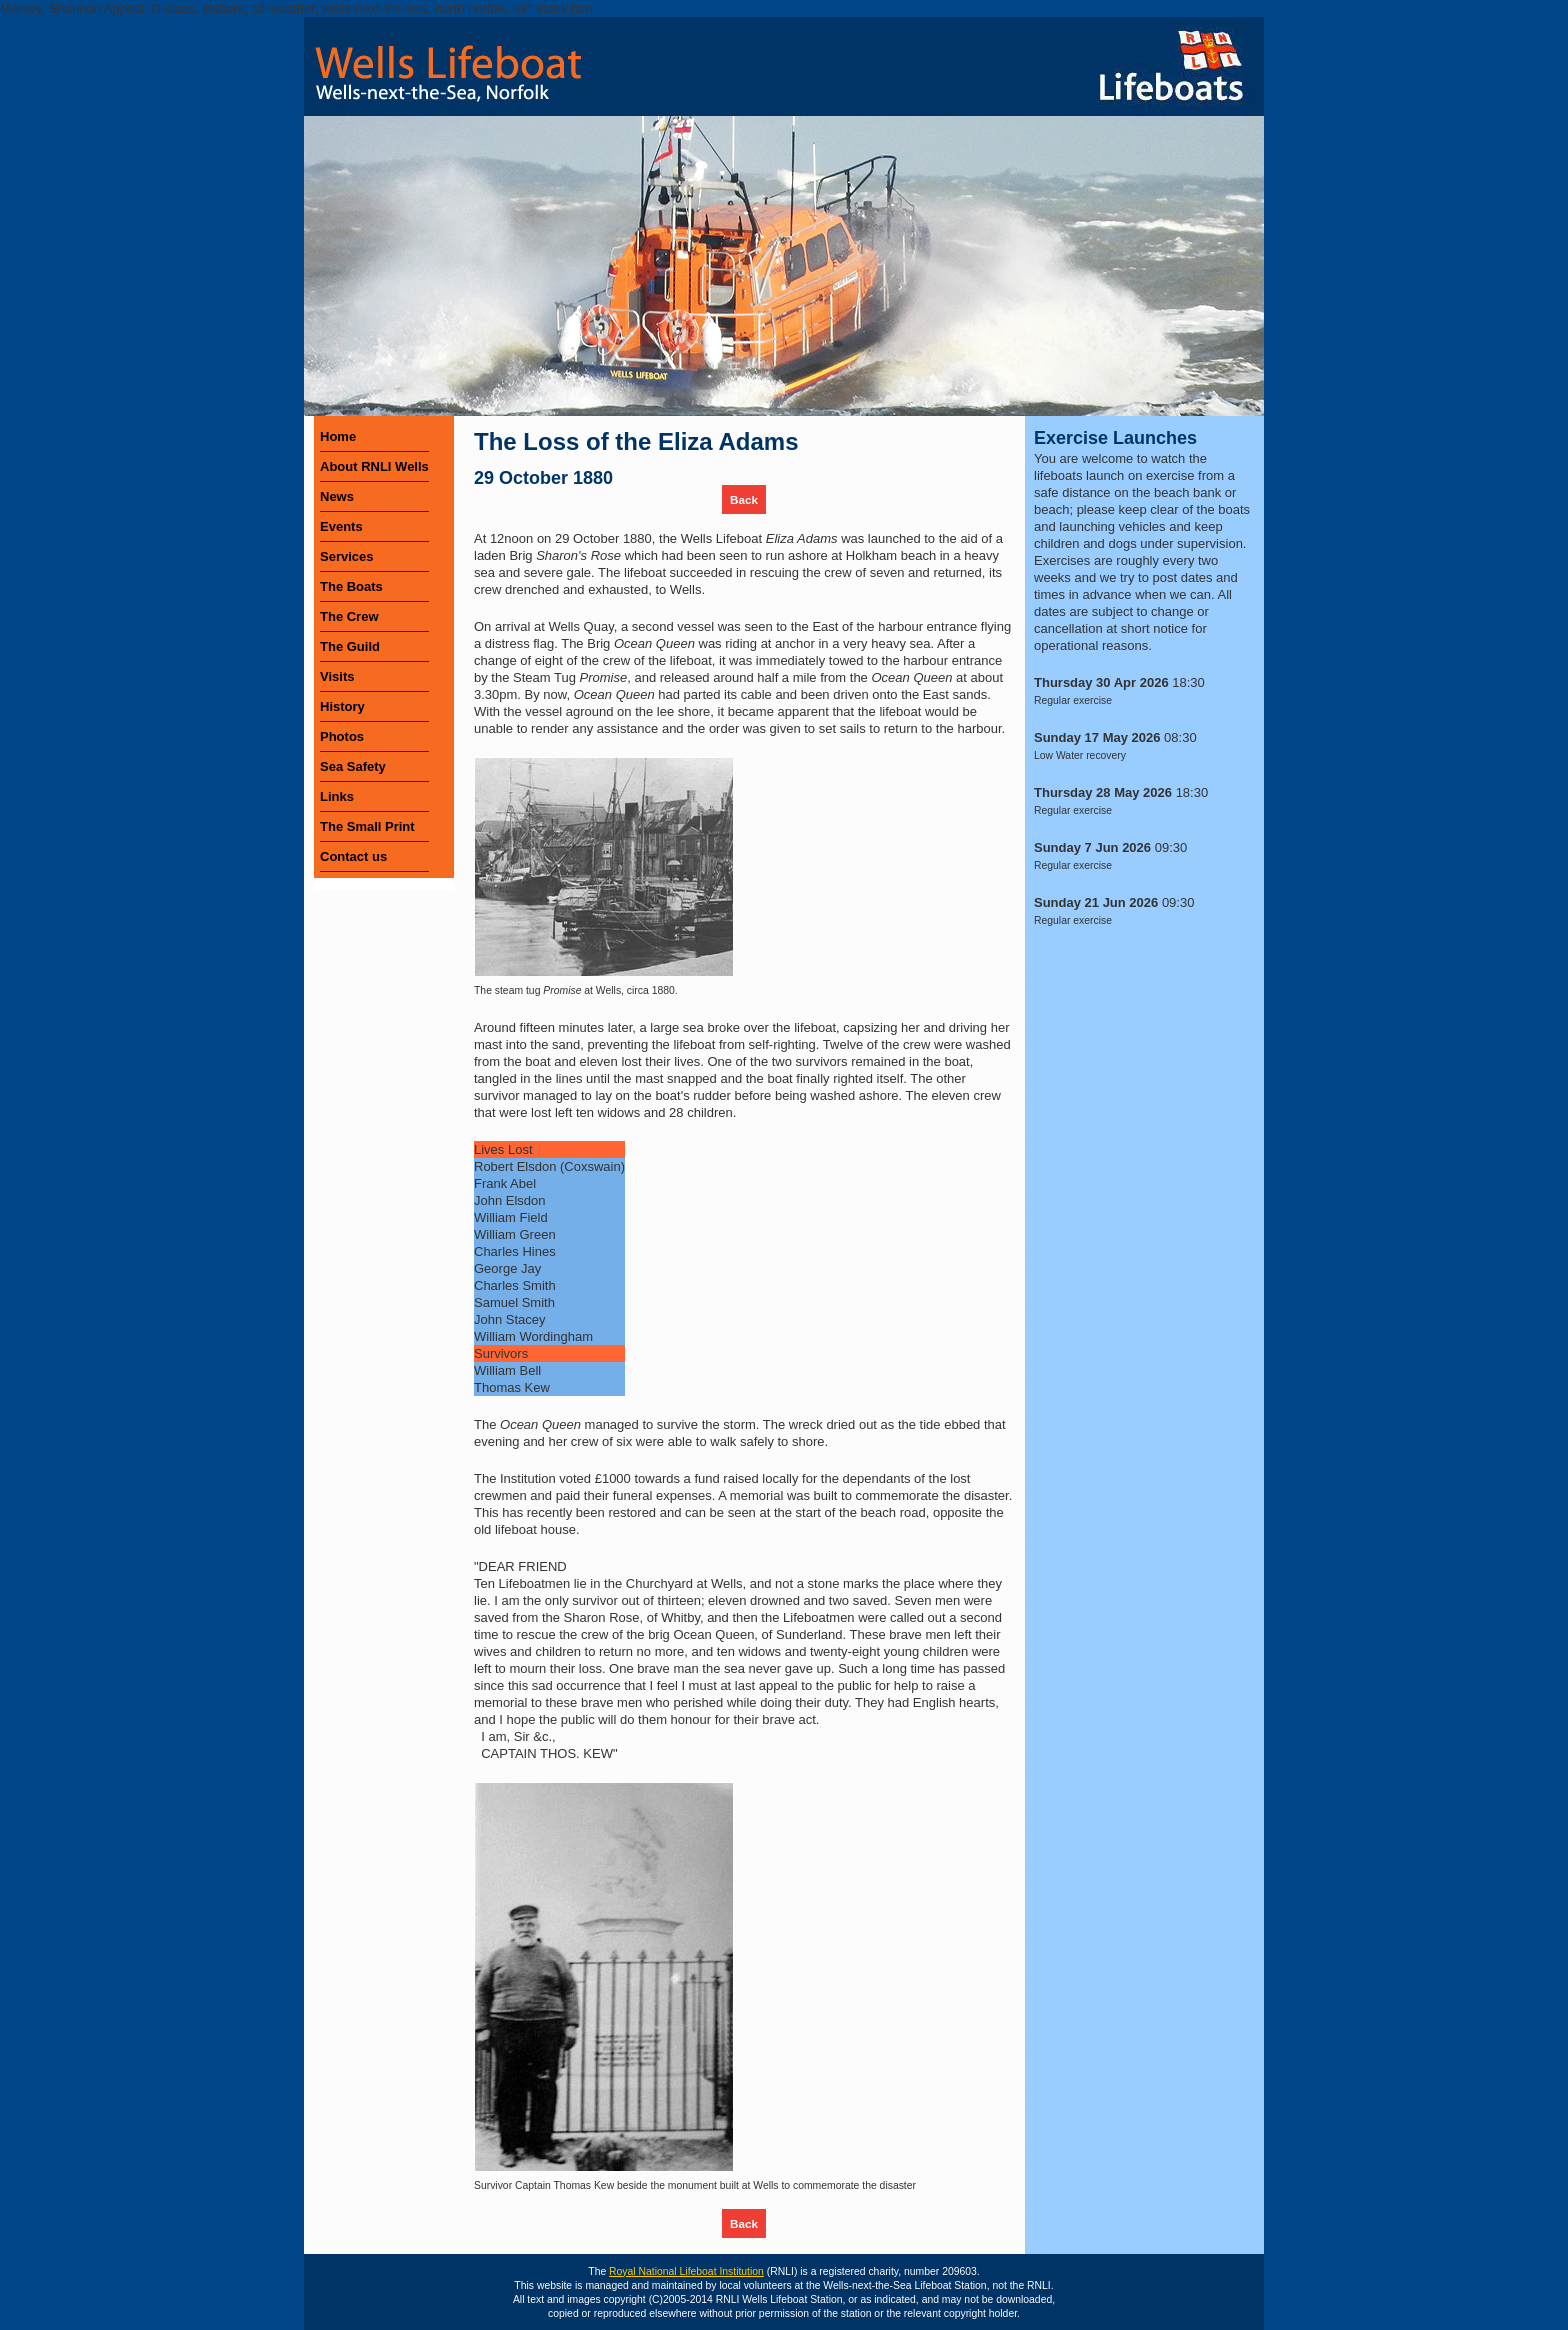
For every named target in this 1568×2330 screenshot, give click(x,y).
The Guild (350, 646)
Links (337, 796)
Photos (342, 736)
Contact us (353, 856)
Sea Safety (353, 766)
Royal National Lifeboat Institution (686, 2271)
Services (347, 556)
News (337, 496)
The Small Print (367, 826)
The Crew (349, 616)
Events (341, 526)
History (342, 706)
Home (338, 436)
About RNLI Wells (374, 466)
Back (744, 499)
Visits (337, 676)
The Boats (351, 586)
